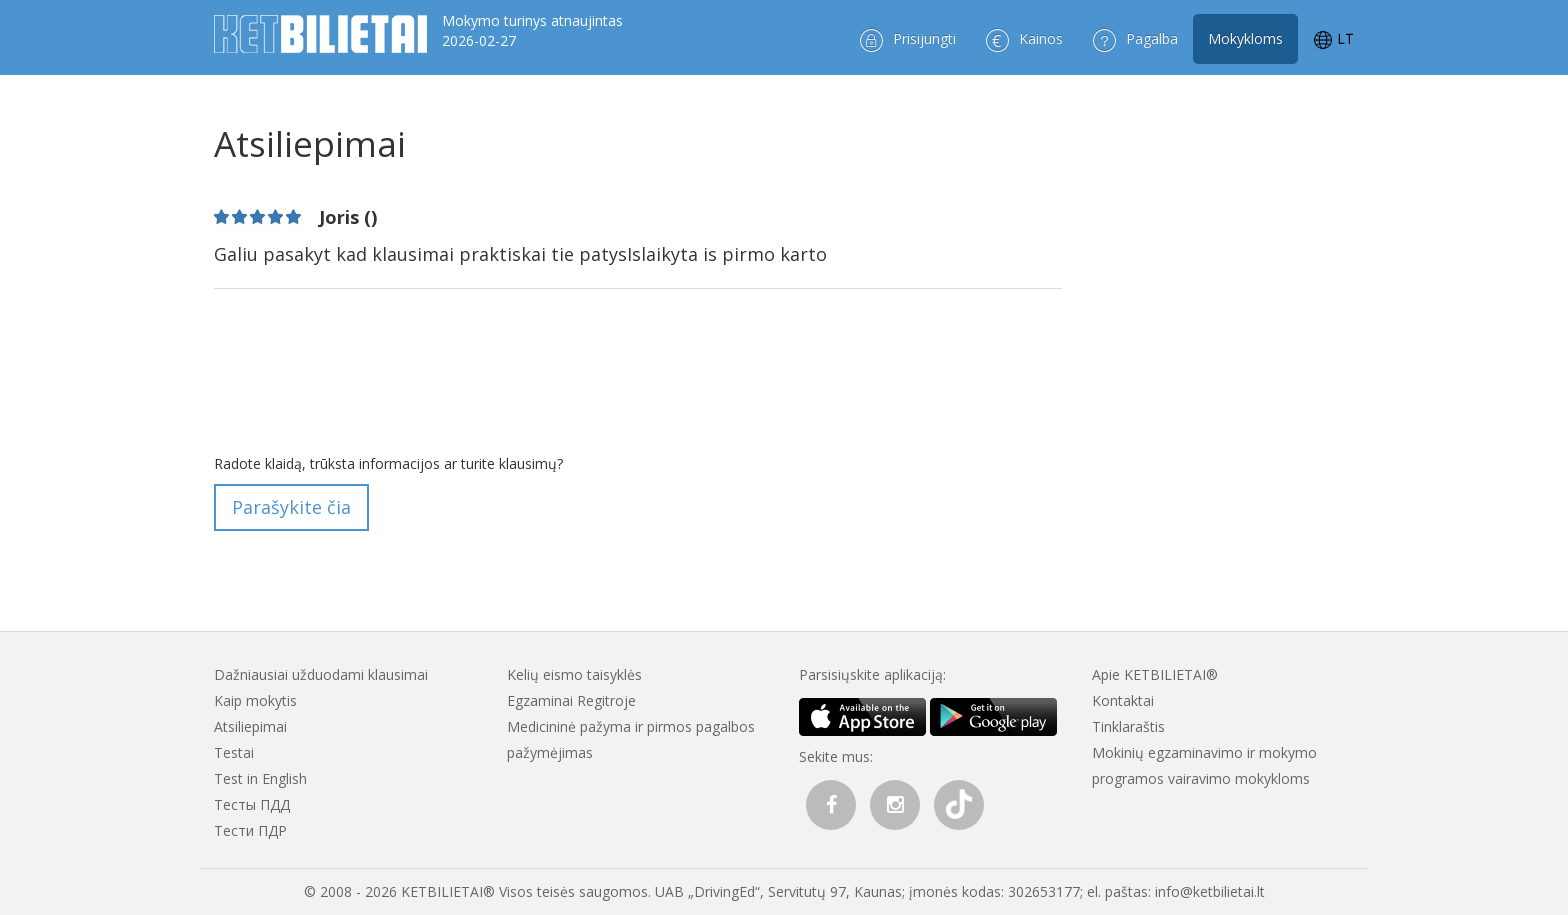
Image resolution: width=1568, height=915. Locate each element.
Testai (234, 752)
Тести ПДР (250, 830)
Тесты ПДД (252, 804)
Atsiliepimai (250, 726)
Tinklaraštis (1128, 726)
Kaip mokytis (255, 700)
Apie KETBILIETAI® (1155, 674)
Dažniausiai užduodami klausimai (321, 674)
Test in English (260, 778)
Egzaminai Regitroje (571, 700)
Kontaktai (1123, 700)
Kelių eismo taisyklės (574, 674)
